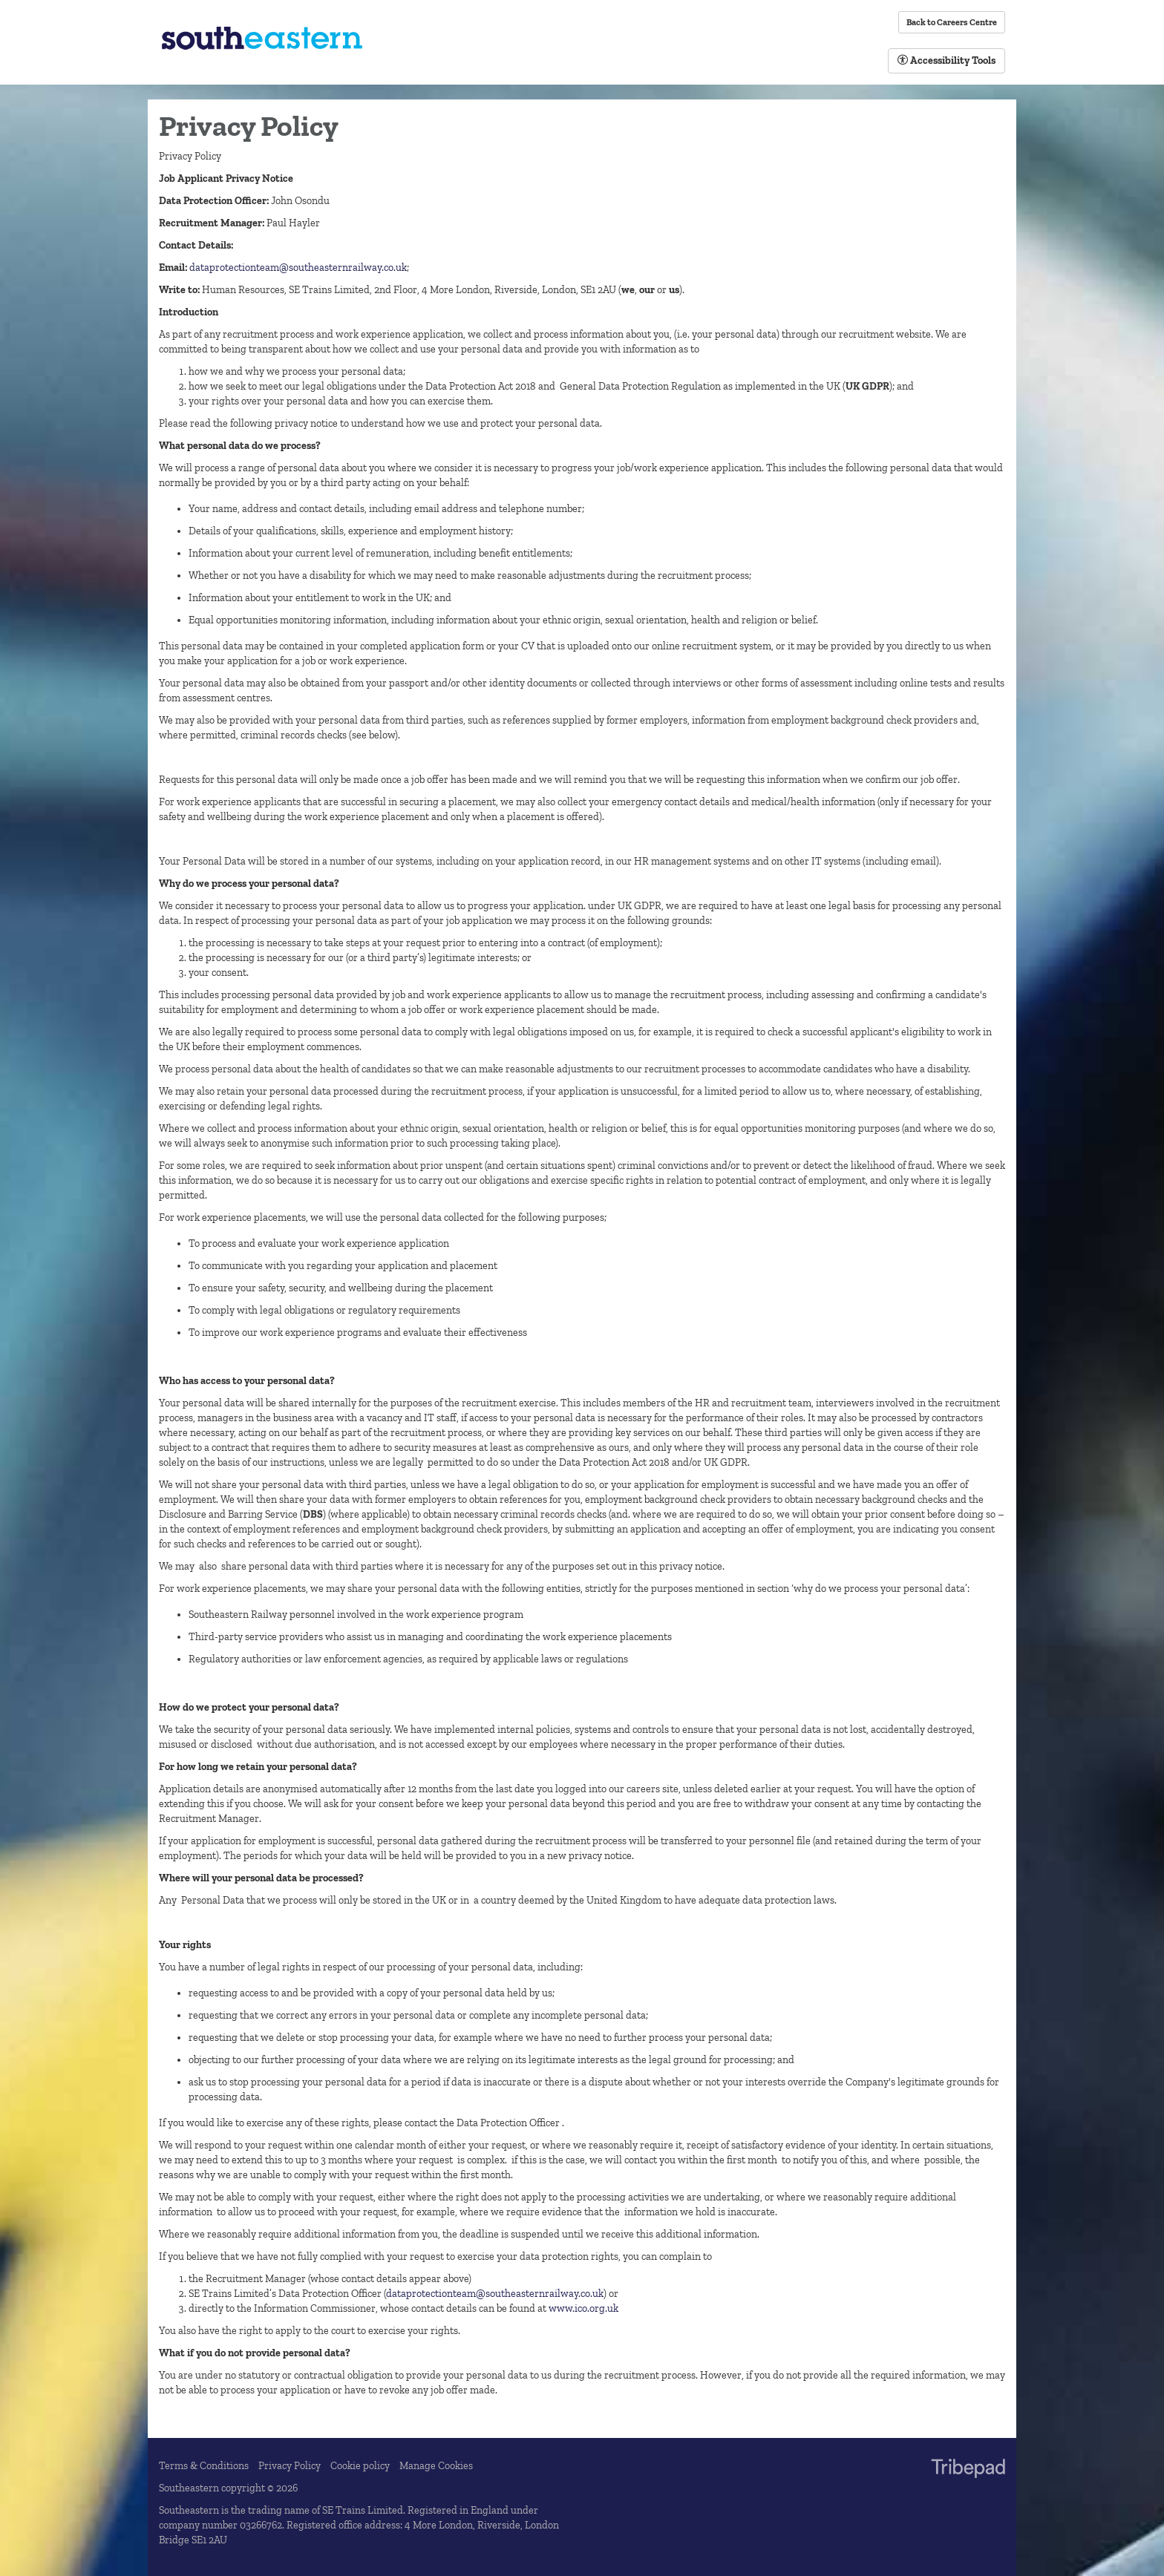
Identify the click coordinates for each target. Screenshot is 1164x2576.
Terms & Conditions (204, 2465)
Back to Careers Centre (951, 22)
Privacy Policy (289, 2465)
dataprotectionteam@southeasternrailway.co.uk (298, 267)
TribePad (968, 2470)
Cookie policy (360, 2465)
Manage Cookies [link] (436, 2465)
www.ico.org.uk (583, 2308)
